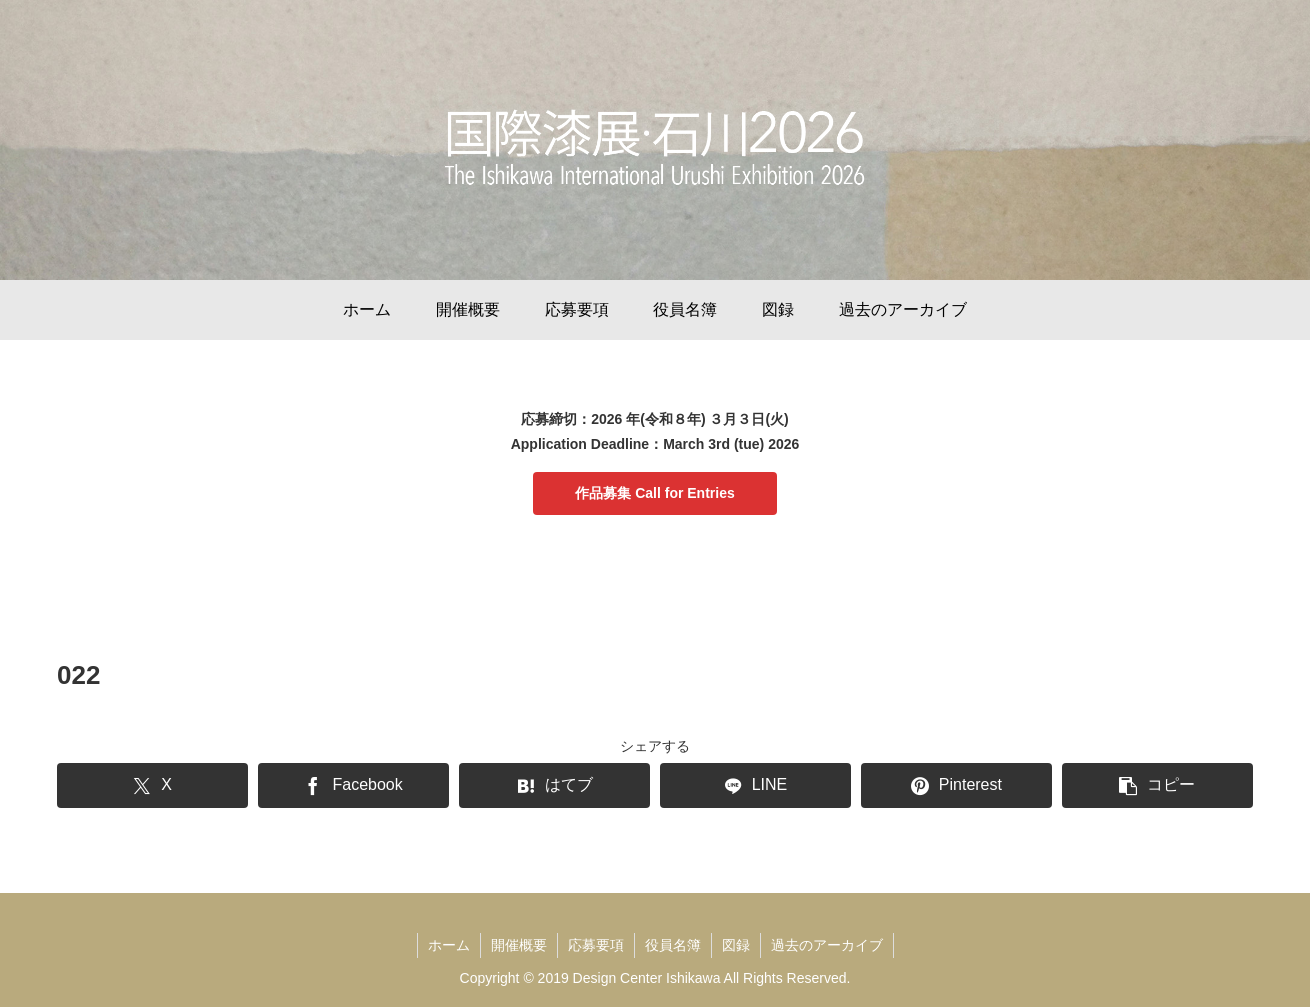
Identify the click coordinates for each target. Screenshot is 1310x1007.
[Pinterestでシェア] (956, 785)
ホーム (449, 945)
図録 (736, 945)
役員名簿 (673, 945)
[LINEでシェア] (755, 785)
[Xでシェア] (152, 785)
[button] (1157, 785)
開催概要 (519, 945)
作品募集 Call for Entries (654, 493)
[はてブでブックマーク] (554, 785)
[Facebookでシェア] (353, 785)
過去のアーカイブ (827, 945)
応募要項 (596, 945)
